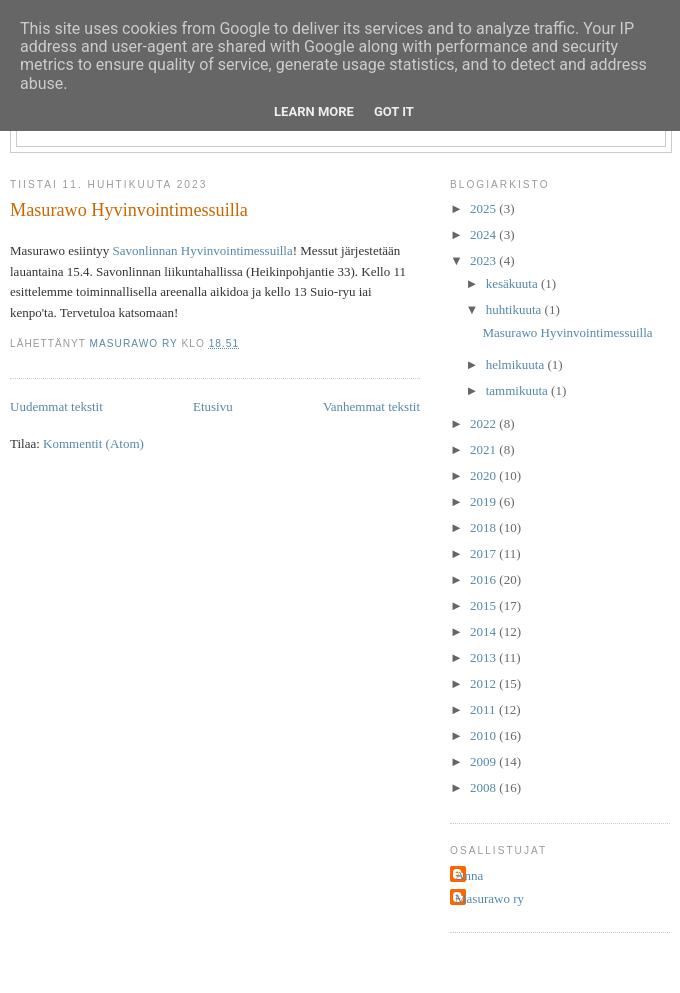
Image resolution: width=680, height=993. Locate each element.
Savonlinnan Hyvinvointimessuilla (203, 250)
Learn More (314, 111)
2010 (484, 735)
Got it (394, 111)
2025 (484, 208)
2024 (484, 234)
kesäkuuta (513, 283)
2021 (484, 449)
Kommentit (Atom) (93, 443)
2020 (484, 475)
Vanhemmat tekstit (371, 406)
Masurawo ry (489, 898)
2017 (484, 553)
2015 (484, 605)
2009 (484, 761)
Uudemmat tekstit (56, 406)
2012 (484, 683)
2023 (484, 260)
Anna (469, 875)
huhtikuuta (515, 309)
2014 (484, 631)
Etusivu (213, 406)
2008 (484, 787)
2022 (484, 423)
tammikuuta (518, 390)
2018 (484, 527)
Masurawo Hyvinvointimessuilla (129, 210)
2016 (484, 579)
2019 (484, 501)
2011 (484, 709)
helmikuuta (517, 364)
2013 (484, 657)
